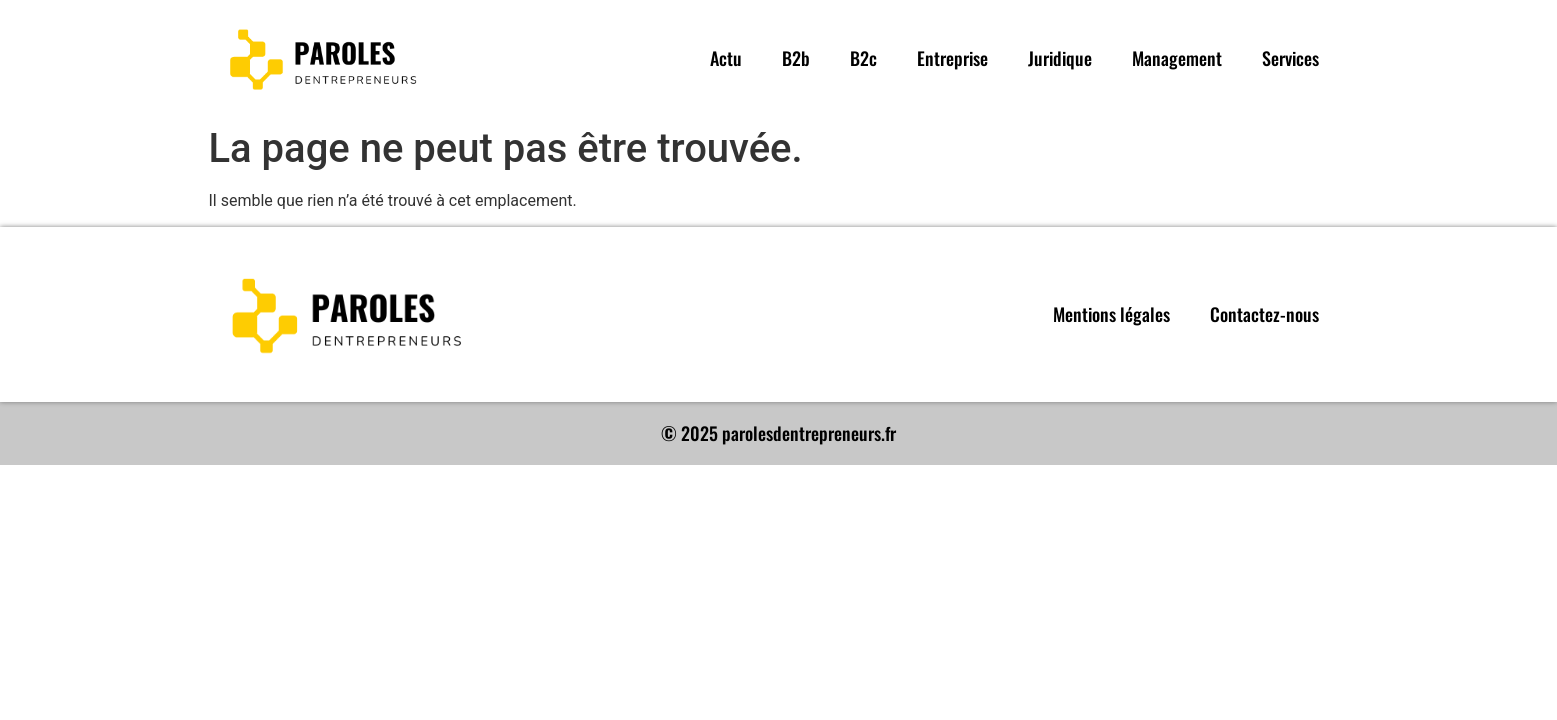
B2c (863, 58)
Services (1290, 58)
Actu (726, 58)
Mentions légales (1111, 314)
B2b (796, 58)
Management (1177, 58)
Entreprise (952, 58)
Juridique (1060, 58)
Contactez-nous (1264, 314)
